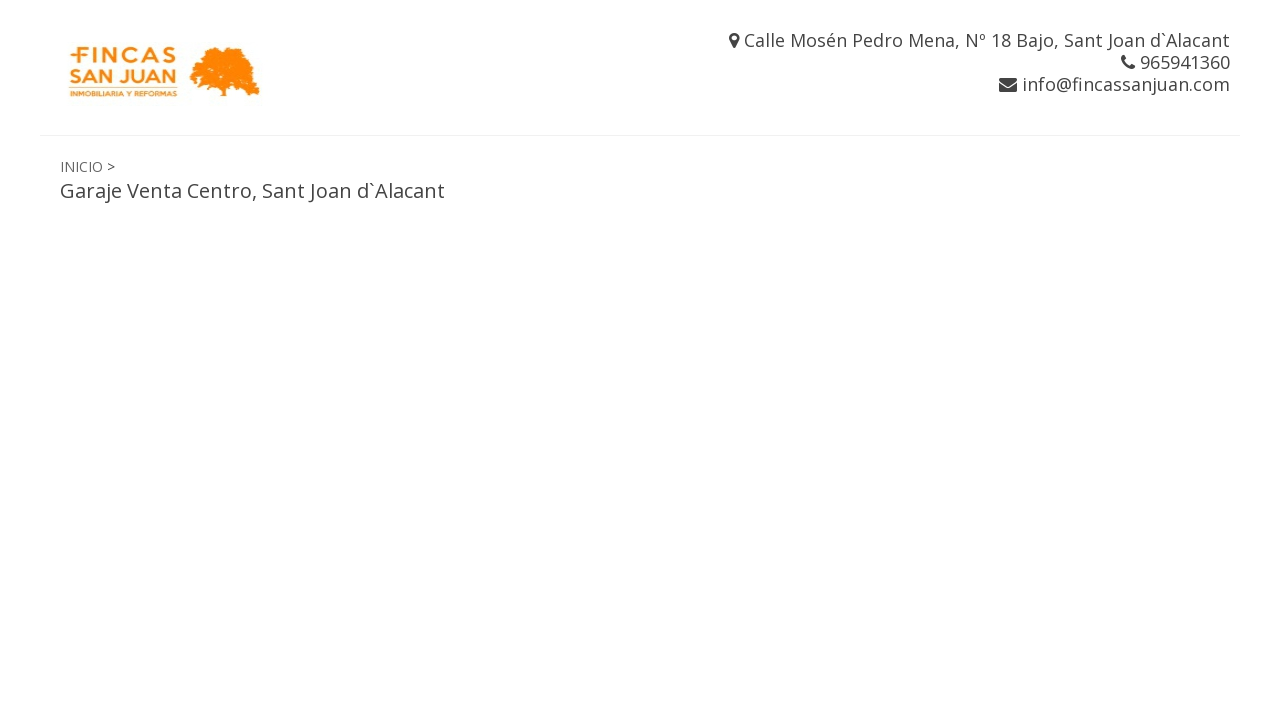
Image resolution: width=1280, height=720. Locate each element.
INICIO (81, 166)
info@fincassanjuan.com (1114, 84)
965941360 (1175, 62)
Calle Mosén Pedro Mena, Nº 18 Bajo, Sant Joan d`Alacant (979, 40)
